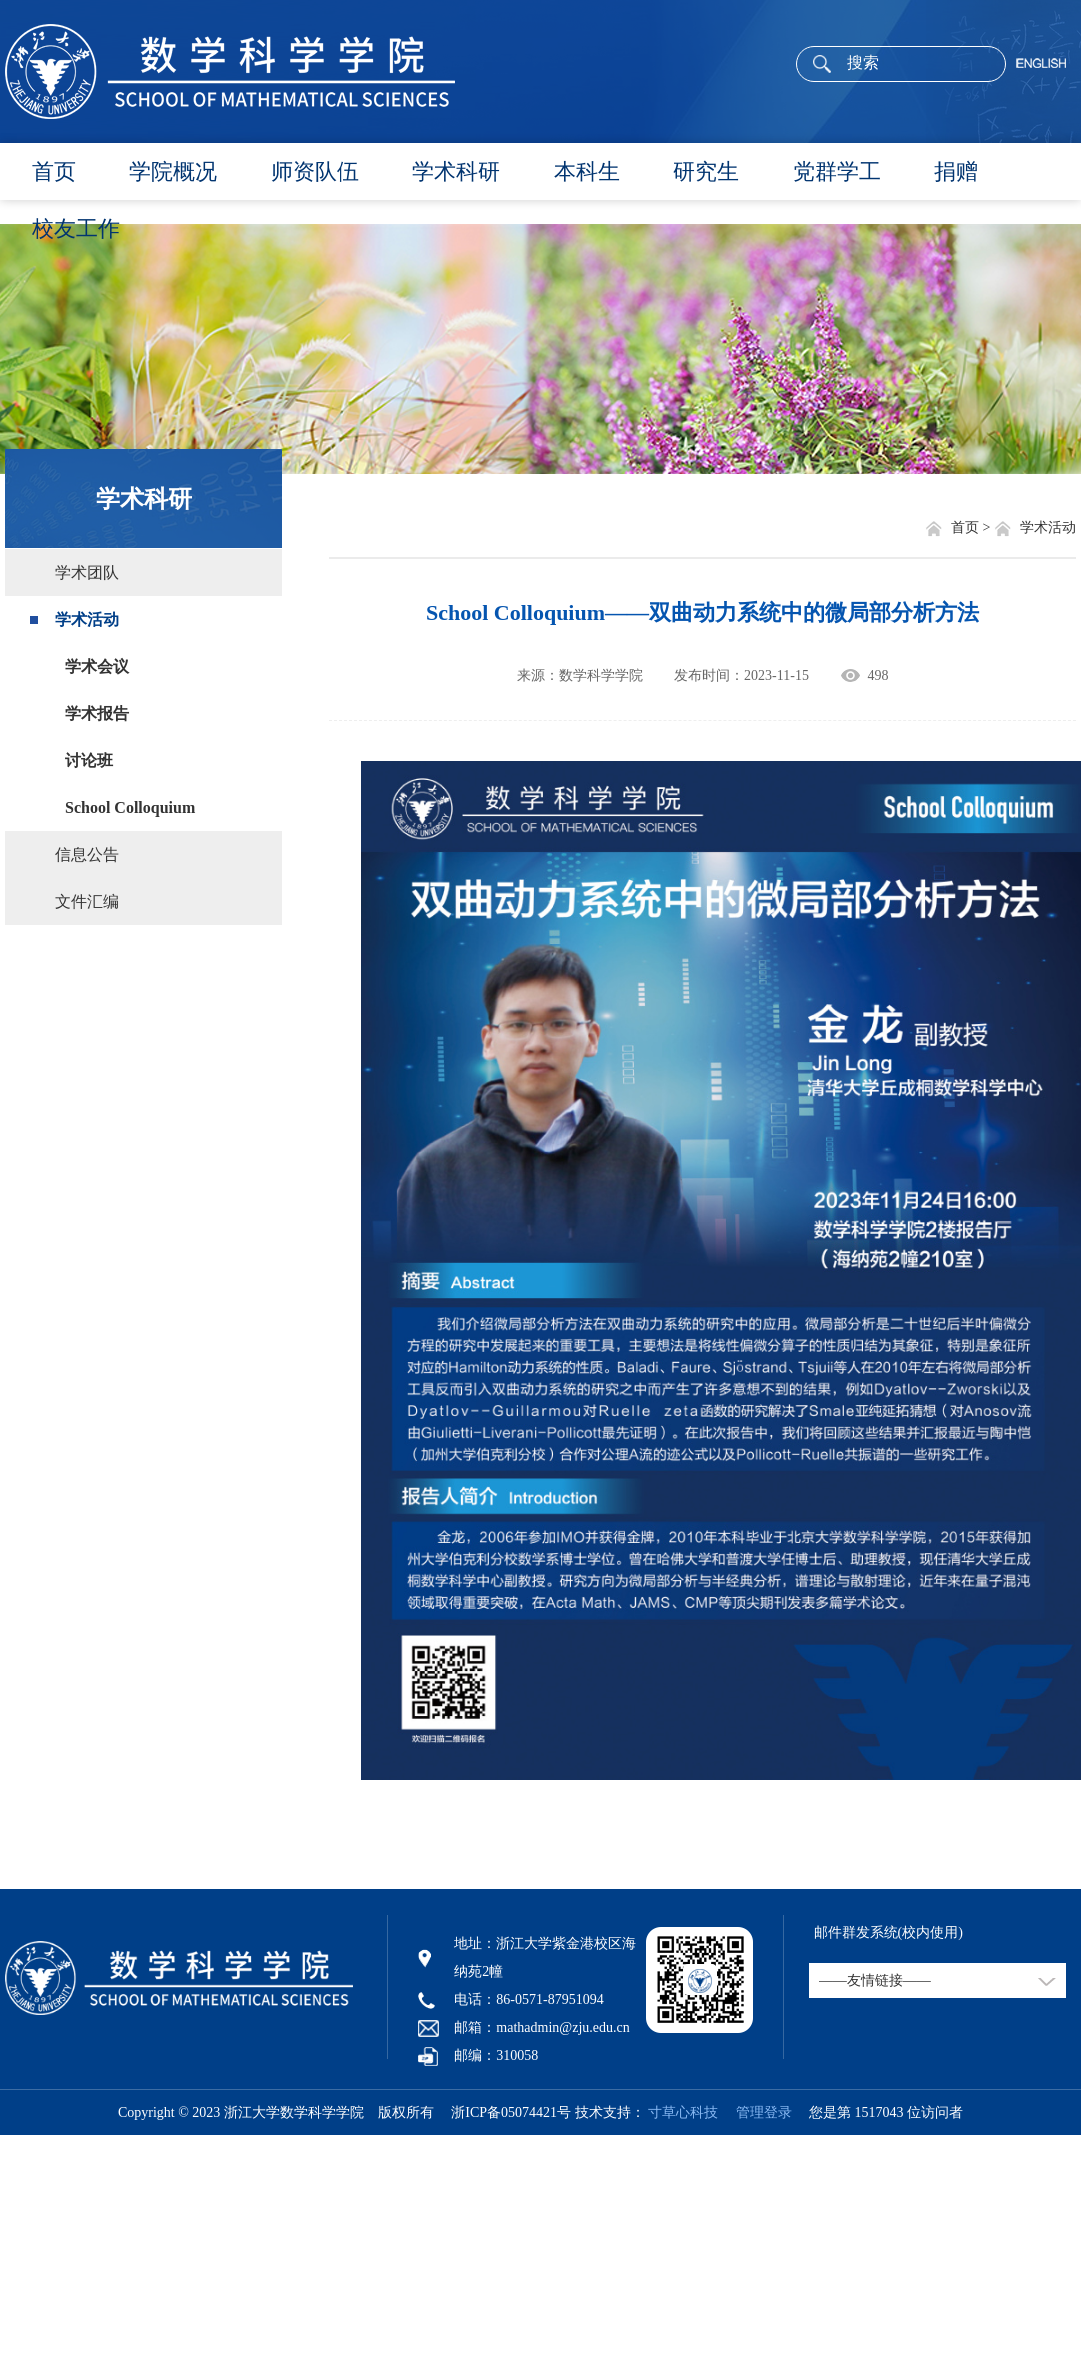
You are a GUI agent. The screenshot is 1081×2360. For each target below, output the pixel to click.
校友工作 (76, 228)
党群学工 (837, 171)
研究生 (706, 171)
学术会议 (97, 666)
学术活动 (87, 619)
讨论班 (89, 760)
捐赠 (956, 171)
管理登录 (757, 2112)
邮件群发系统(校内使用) (888, 1932)
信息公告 (87, 854)
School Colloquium (130, 807)
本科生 (587, 171)
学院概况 (173, 171)
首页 (54, 171)
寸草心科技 (683, 2112)
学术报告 (97, 713)
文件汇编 (87, 901)
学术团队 (87, 572)
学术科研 (456, 171)
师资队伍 (315, 171)
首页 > (972, 527)
